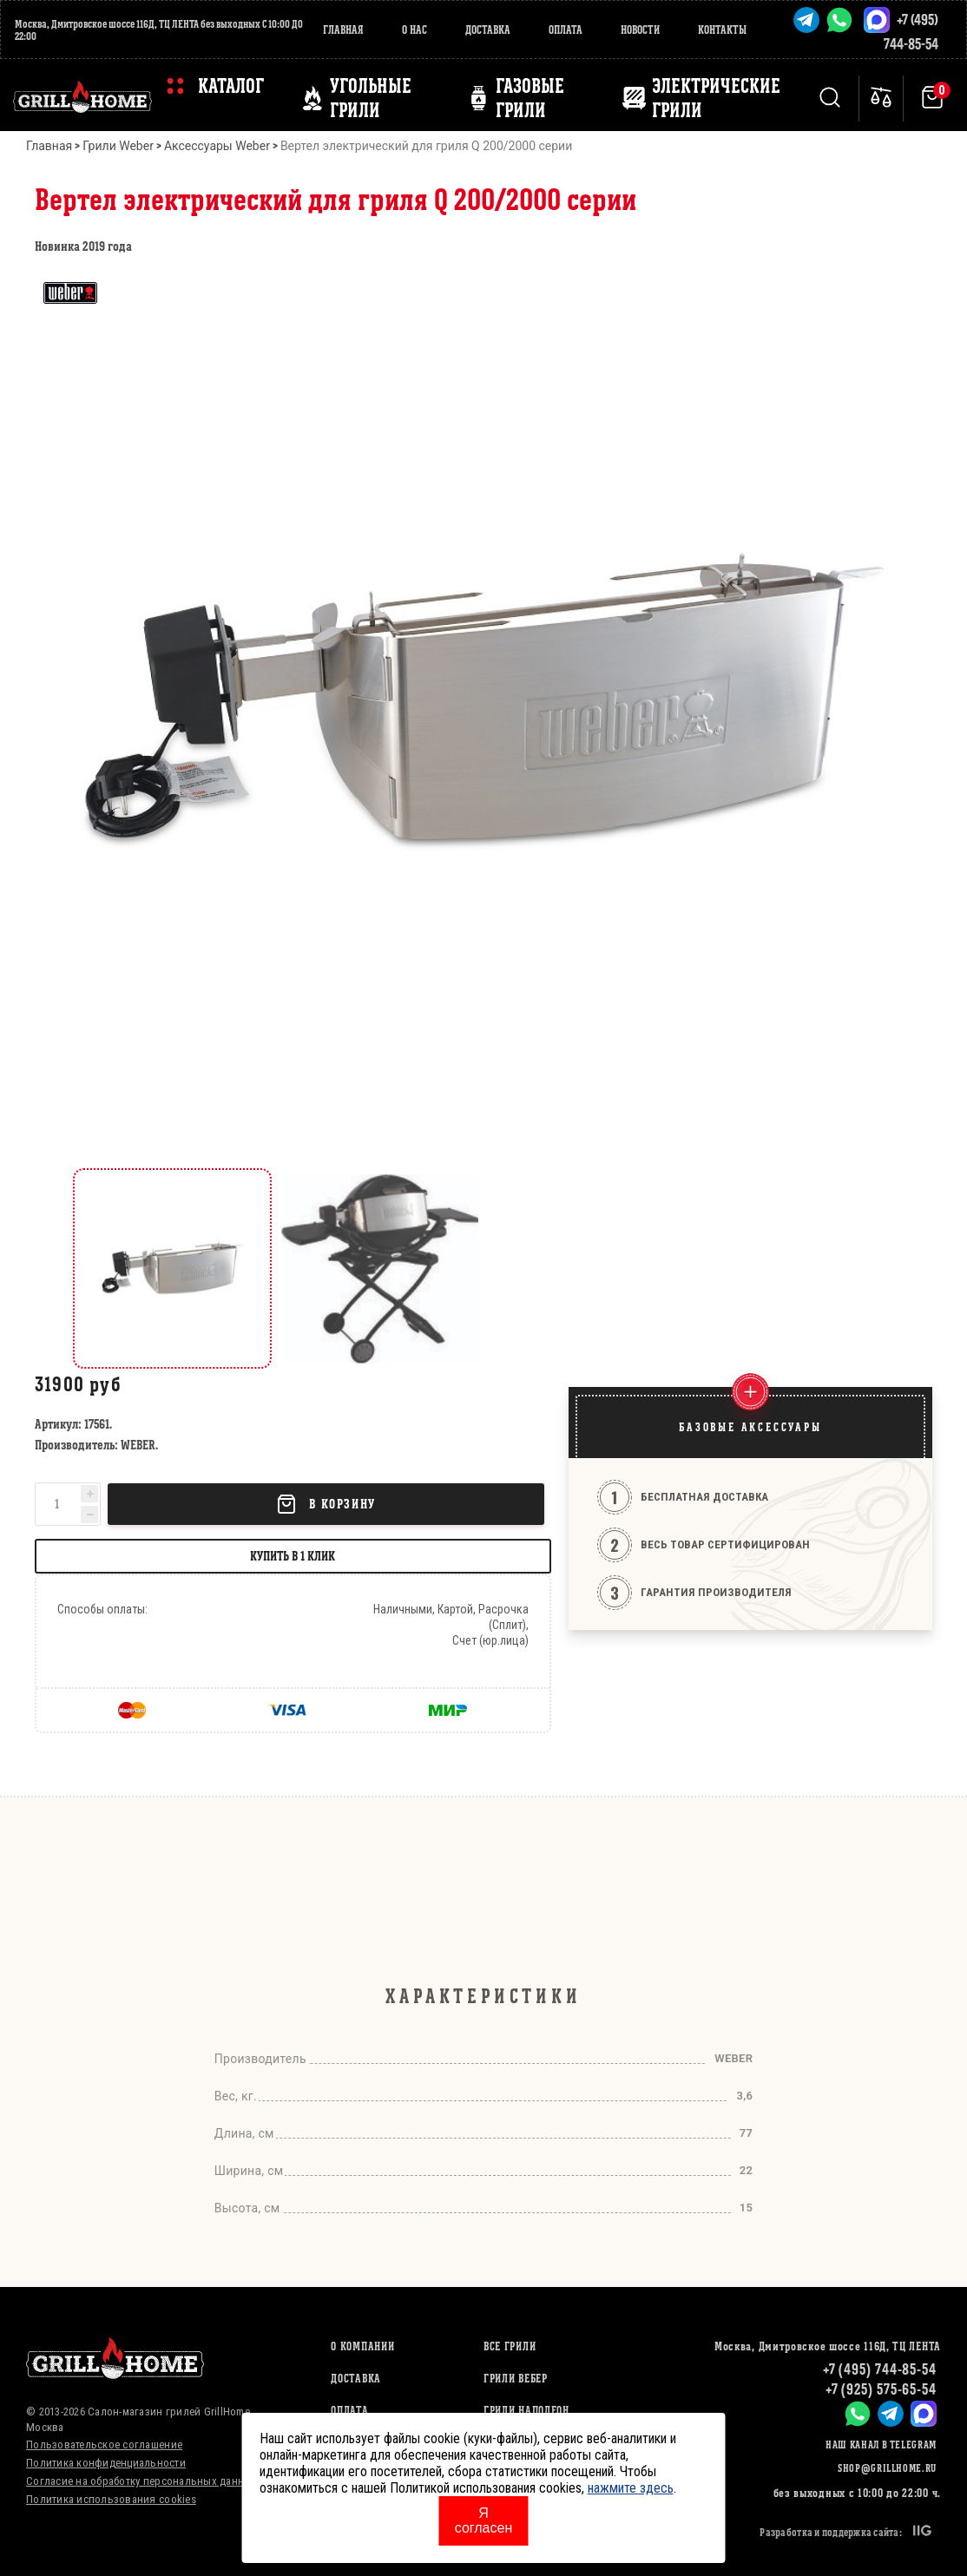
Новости (640, 29)
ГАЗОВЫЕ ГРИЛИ (530, 98)
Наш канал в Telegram (881, 2444)
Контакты (722, 29)
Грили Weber (118, 146)
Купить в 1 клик (292, 1555)
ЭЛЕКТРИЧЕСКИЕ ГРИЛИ (716, 98)
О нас (414, 29)
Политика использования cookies (111, 2499)
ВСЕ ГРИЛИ (510, 2346)
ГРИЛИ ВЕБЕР (516, 2378)
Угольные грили (370, 98)
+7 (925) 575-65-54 (881, 2389)
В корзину (325, 1504)
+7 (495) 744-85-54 (880, 2369)
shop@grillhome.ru (887, 2468)
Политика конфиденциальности (106, 2462)
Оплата (565, 29)
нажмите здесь (631, 2488)
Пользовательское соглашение (104, 2444)
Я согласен (484, 2520)
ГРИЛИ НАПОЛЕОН (526, 2410)
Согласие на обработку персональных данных (142, 2480)
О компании (362, 2346)
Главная (343, 29)
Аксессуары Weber (217, 146)
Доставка (487, 29)
